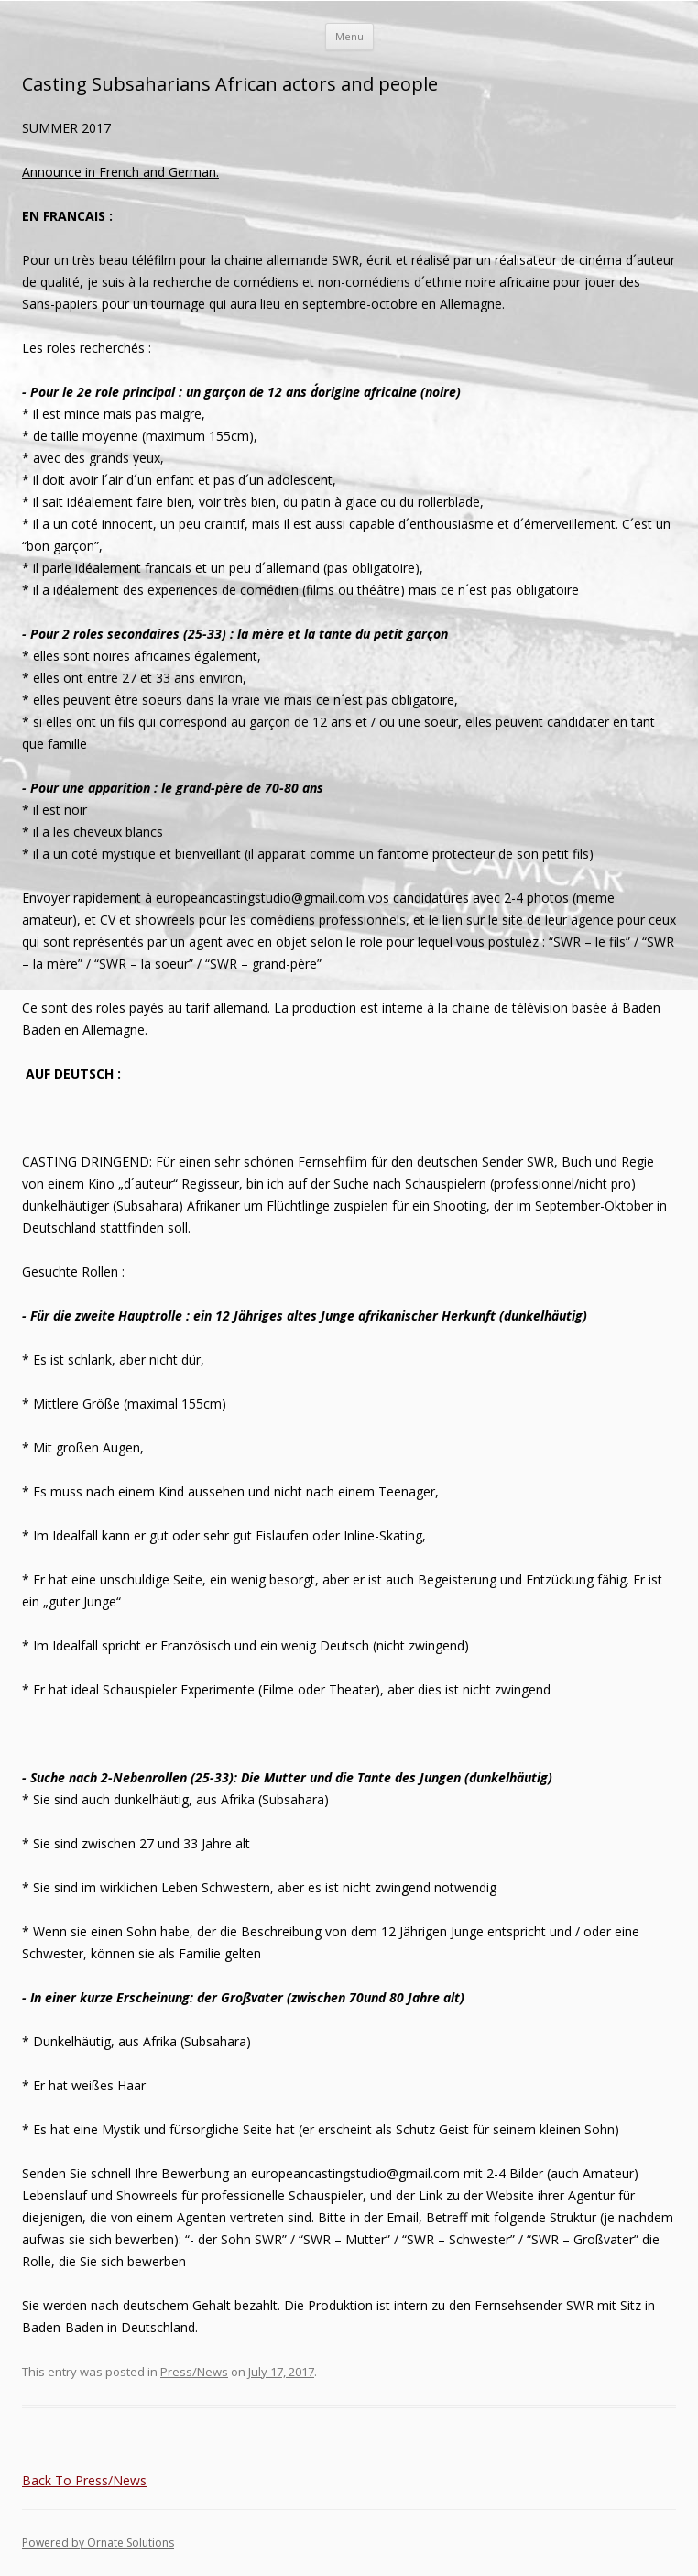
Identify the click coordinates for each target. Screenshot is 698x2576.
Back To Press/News (84, 2480)
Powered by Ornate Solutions (98, 2542)
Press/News (194, 2371)
